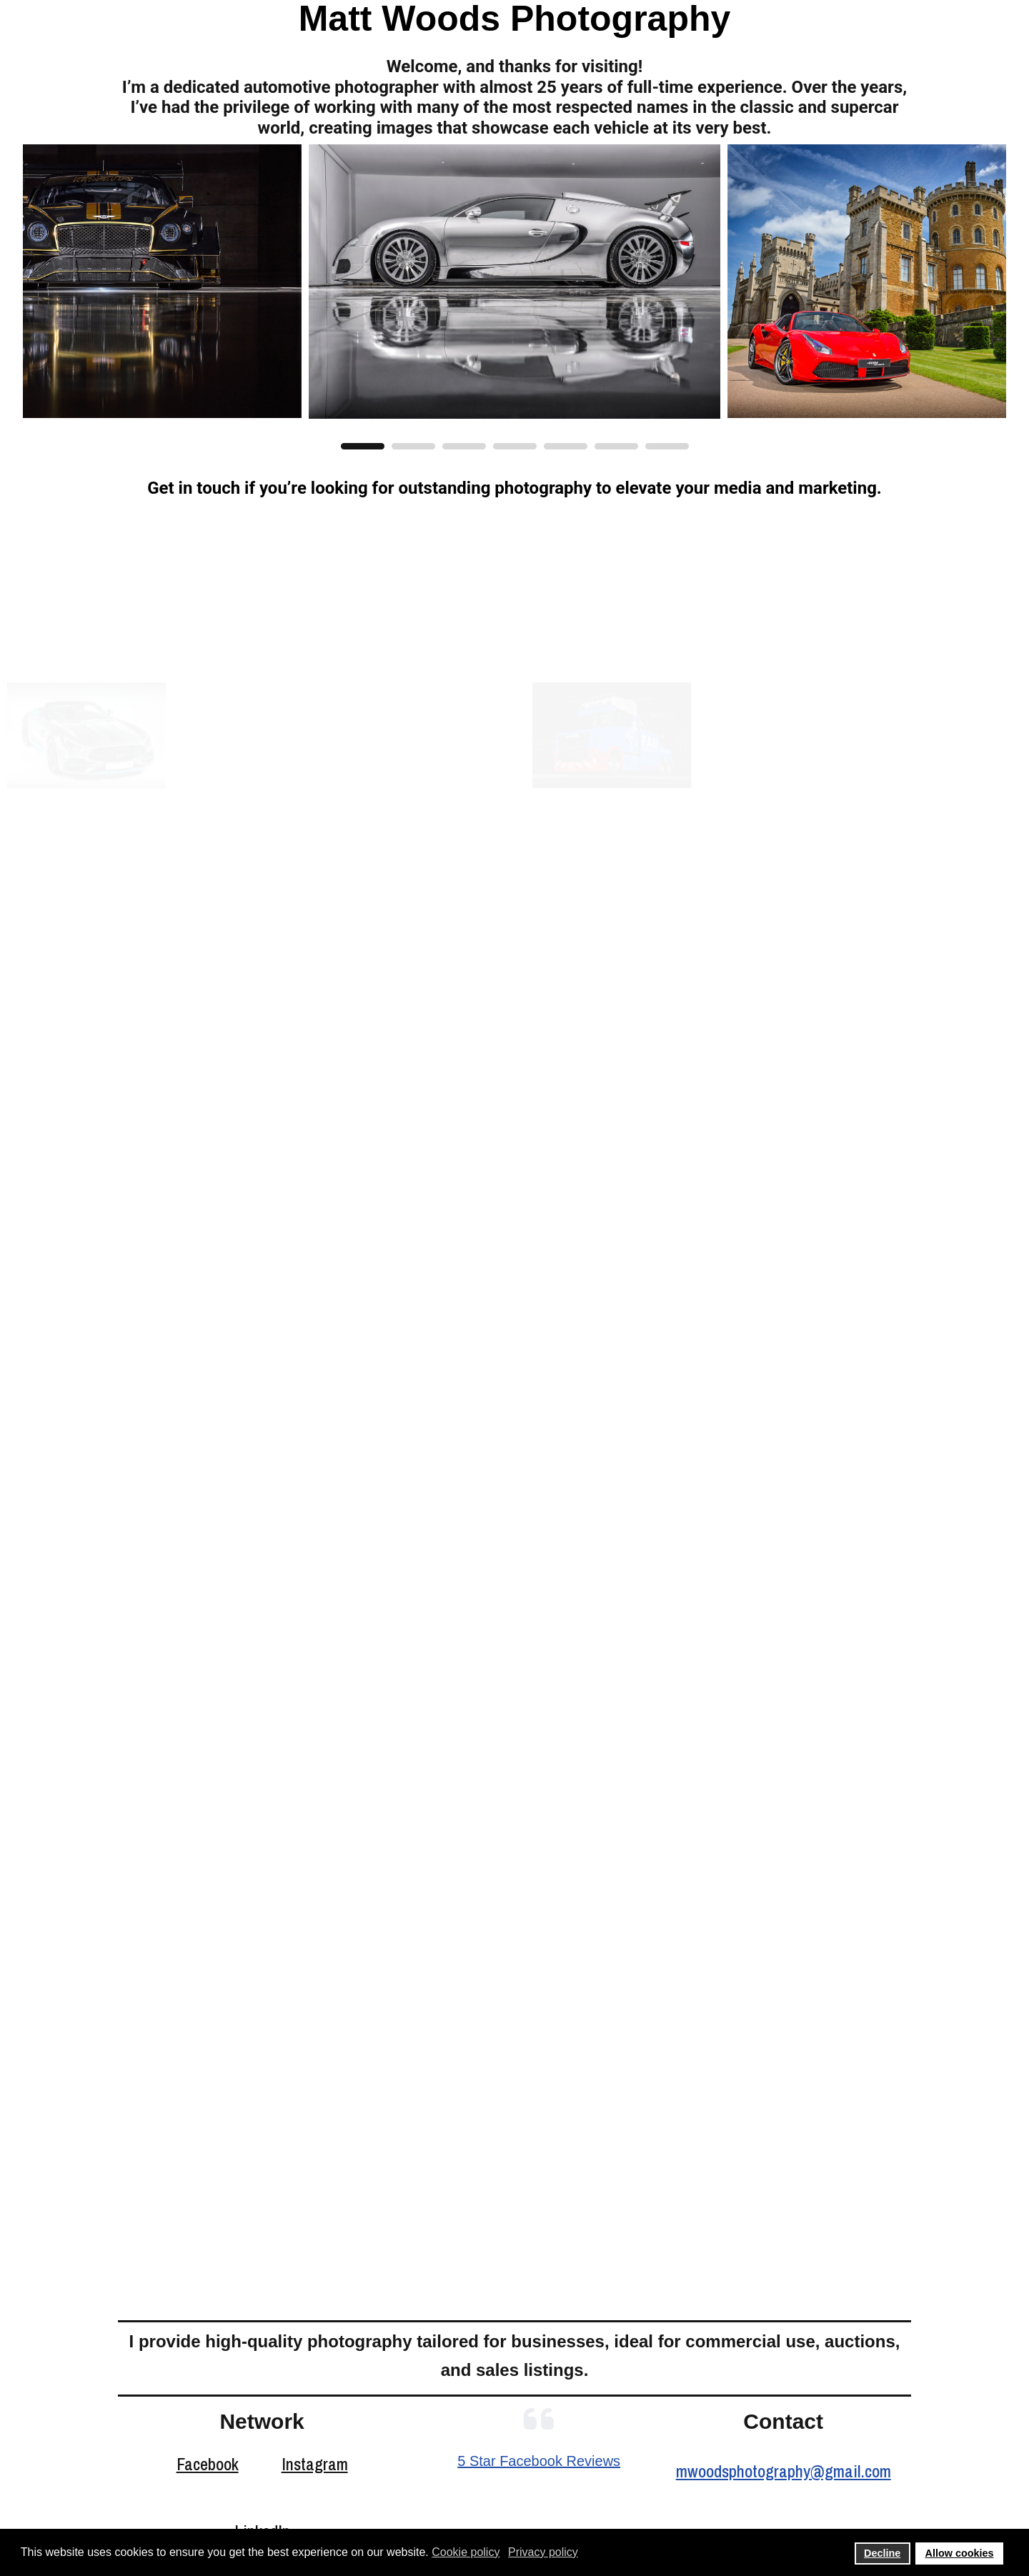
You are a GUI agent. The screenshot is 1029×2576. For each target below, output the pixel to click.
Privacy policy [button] (543, 2552)
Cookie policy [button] (465, 2552)
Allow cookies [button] (959, 2553)
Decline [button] (882, 2553)
